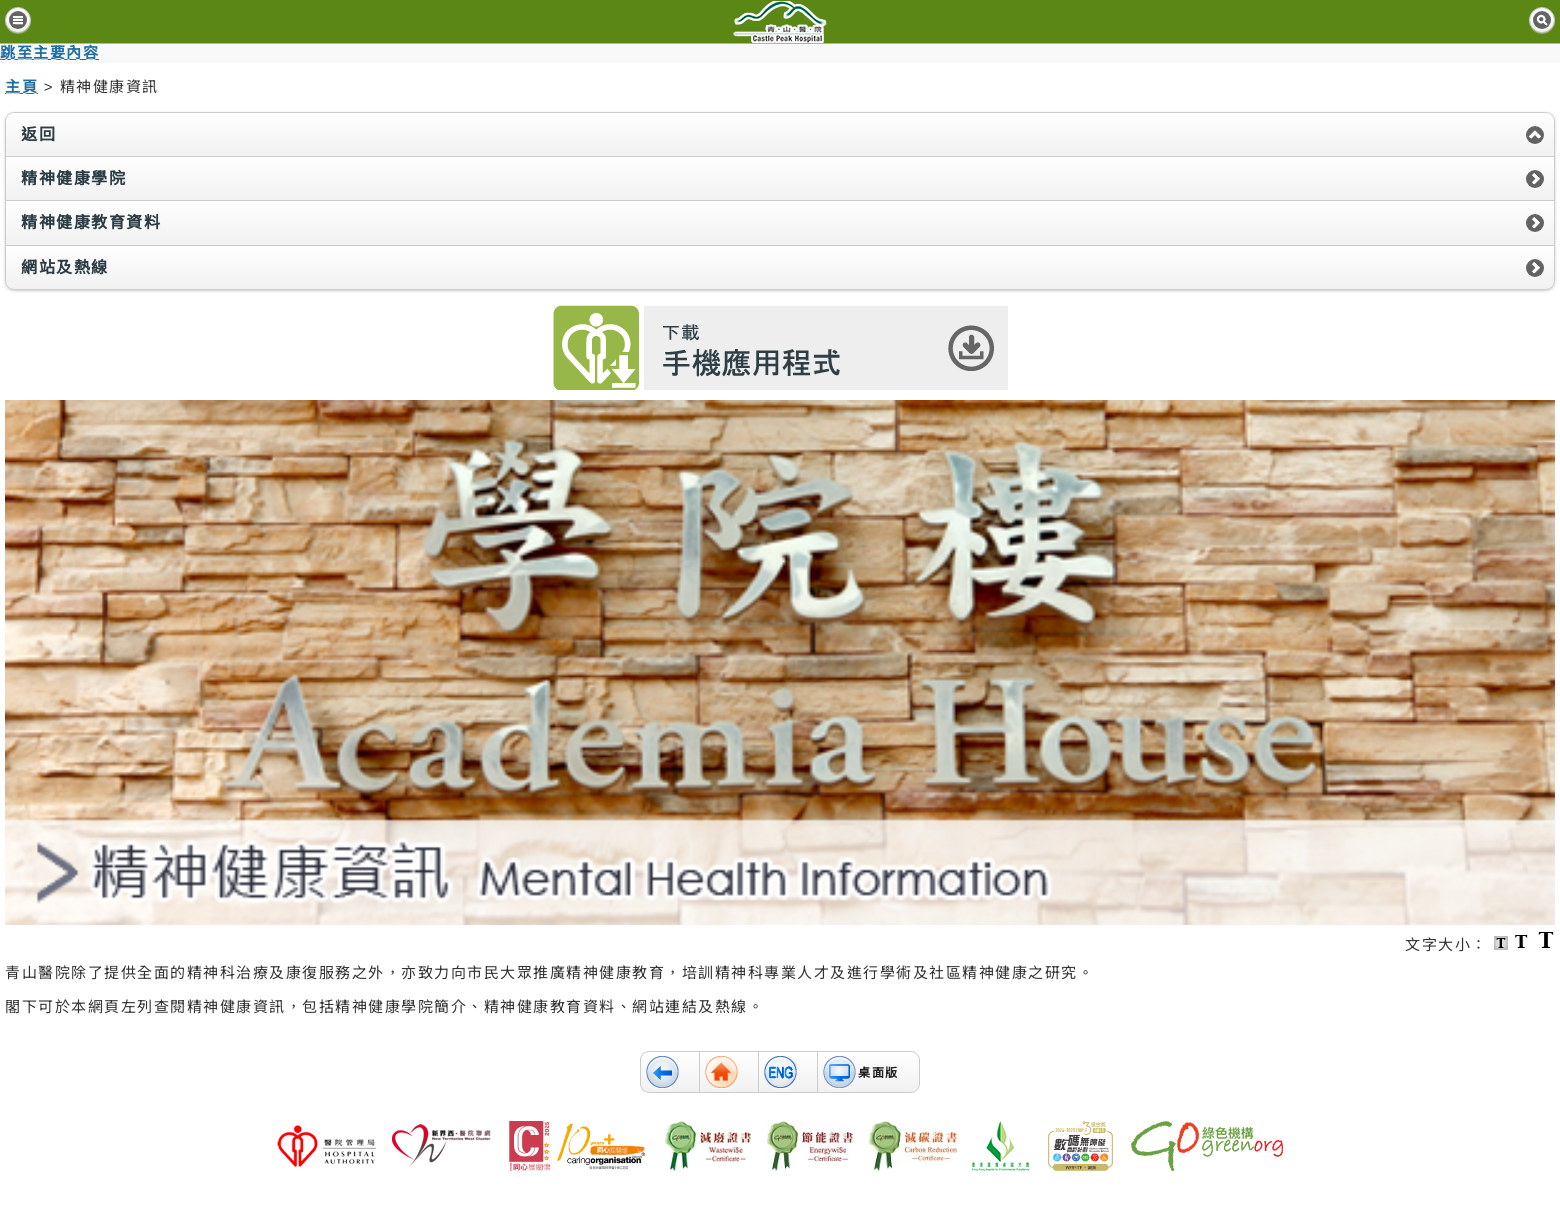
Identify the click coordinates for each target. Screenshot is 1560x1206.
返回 (38, 134)
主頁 (21, 86)
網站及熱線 (65, 267)
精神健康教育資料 (91, 222)
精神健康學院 (73, 178)
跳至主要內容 (49, 52)
